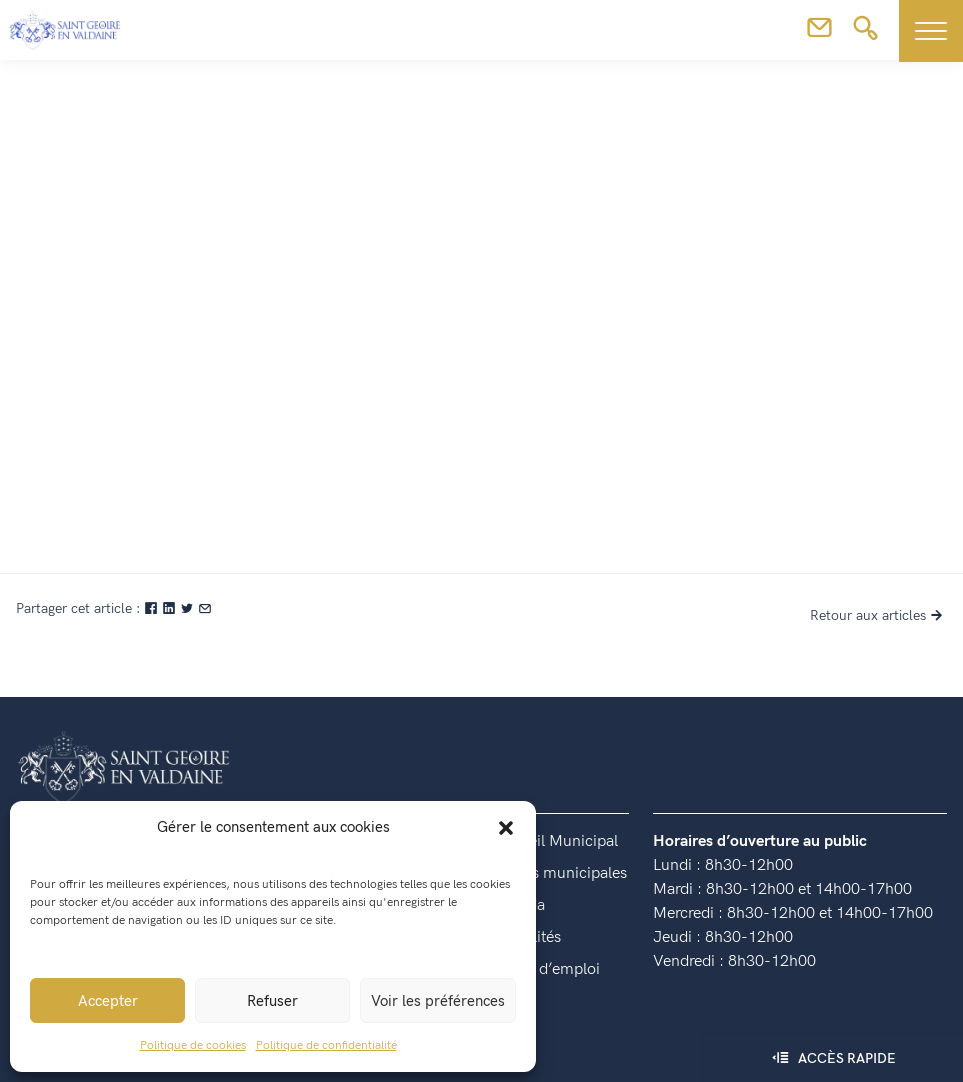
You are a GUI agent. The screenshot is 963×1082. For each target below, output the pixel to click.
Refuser (272, 1001)
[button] (506, 827)
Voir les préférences (438, 1001)
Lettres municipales (560, 873)
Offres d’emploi (546, 969)
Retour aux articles (878, 615)
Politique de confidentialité (326, 1045)
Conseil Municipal (555, 841)
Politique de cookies (193, 1045)
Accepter (108, 1001)
